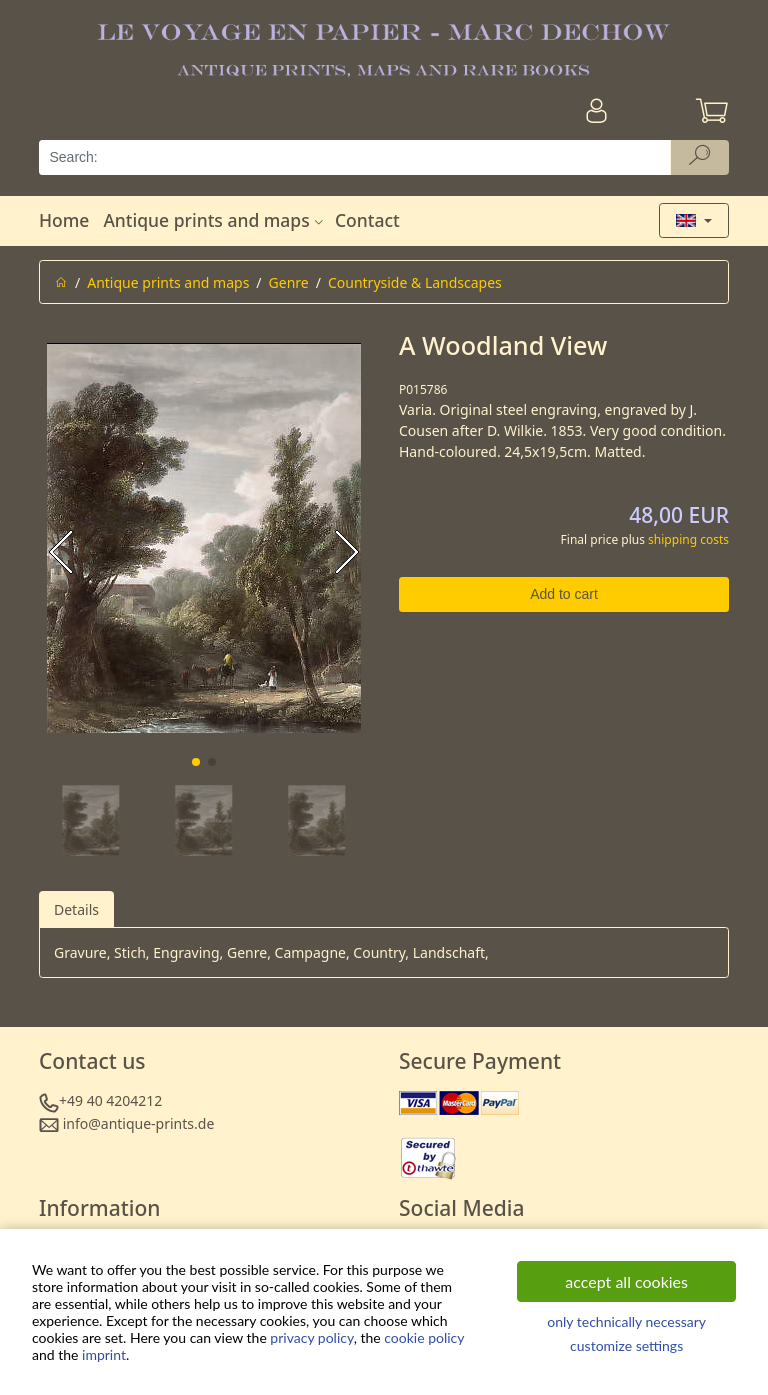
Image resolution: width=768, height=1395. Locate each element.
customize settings (626, 1345)
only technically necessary (626, 1321)
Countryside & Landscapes (415, 282)
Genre (289, 282)
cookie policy (424, 1337)
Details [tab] (76, 909)
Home (64, 220)
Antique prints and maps (215, 220)
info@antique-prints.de (139, 1123)
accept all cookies (626, 1281)
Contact (367, 220)
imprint (104, 1354)
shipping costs (688, 539)
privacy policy (311, 1337)
